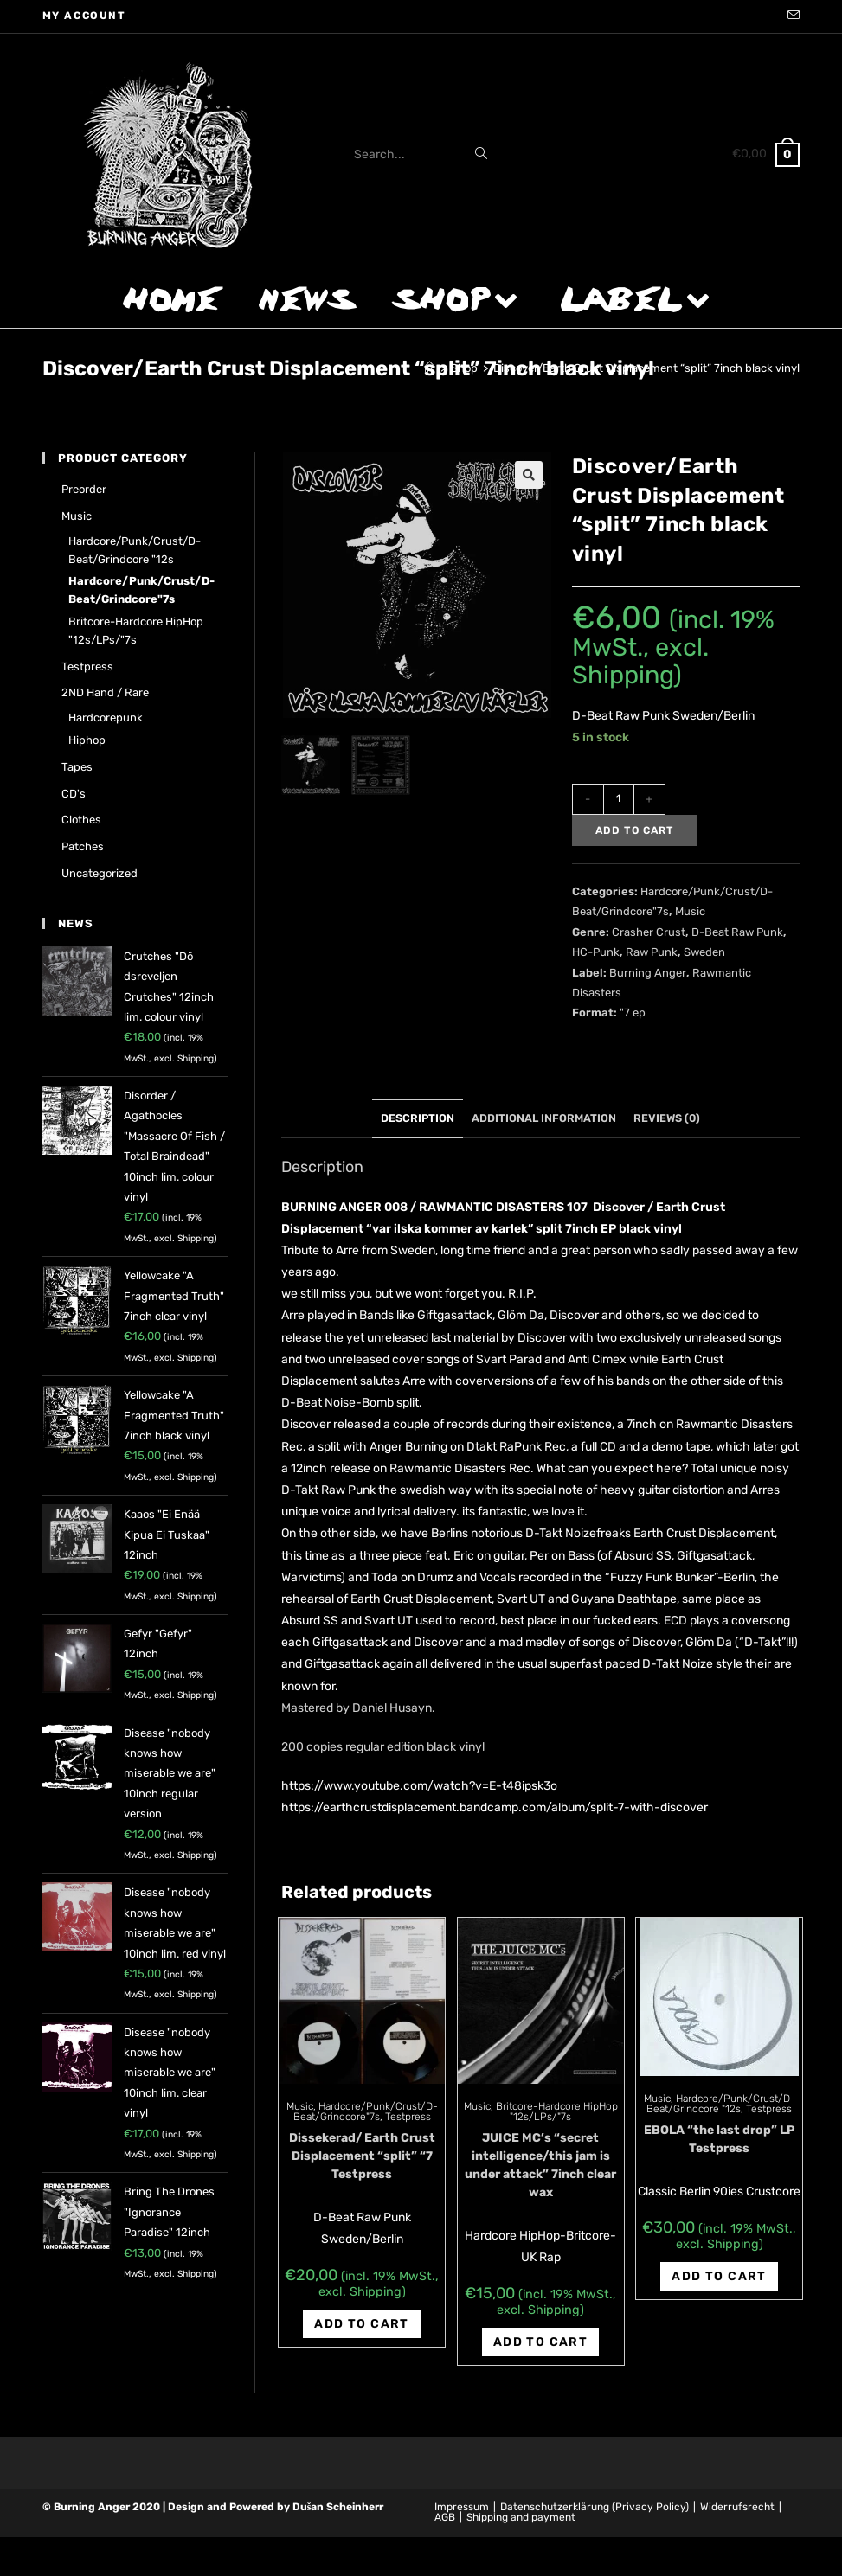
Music (690, 911)
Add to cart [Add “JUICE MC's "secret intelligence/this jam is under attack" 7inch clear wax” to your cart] (540, 2342)
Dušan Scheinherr (338, 2507)
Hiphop (87, 740)
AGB (444, 2517)
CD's (73, 793)
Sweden (704, 951)
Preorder (83, 489)
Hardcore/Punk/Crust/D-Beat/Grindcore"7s (365, 2111)
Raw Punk (652, 951)
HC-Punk (596, 951)
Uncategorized (99, 873)
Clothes (81, 819)
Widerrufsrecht (737, 2507)
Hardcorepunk (105, 717)
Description (417, 1118)
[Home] (429, 368)
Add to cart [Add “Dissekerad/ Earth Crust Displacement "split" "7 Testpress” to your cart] (361, 2323)
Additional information (544, 1118)
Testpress (408, 2117)
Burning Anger (647, 972)
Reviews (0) (666, 1118)
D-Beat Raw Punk (737, 932)
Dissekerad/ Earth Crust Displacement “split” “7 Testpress (362, 2156)
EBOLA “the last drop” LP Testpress (719, 2139)
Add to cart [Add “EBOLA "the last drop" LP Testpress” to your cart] (719, 2276)
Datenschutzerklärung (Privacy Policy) (594, 2507)
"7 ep (633, 1012)
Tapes (77, 766)
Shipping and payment (520, 2517)
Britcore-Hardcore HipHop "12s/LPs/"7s (557, 2111)
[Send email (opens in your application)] (791, 16)
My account (84, 16)
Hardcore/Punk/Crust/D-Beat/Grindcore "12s (720, 2103)
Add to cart (634, 830)
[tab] (417, 1118)
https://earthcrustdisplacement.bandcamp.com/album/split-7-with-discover (494, 1807)
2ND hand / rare (105, 692)
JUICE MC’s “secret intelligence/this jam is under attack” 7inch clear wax (540, 2165)
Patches (82, 846)
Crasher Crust (648, 932)
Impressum (461, 2507)
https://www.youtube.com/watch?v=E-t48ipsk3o (419, 1785)
